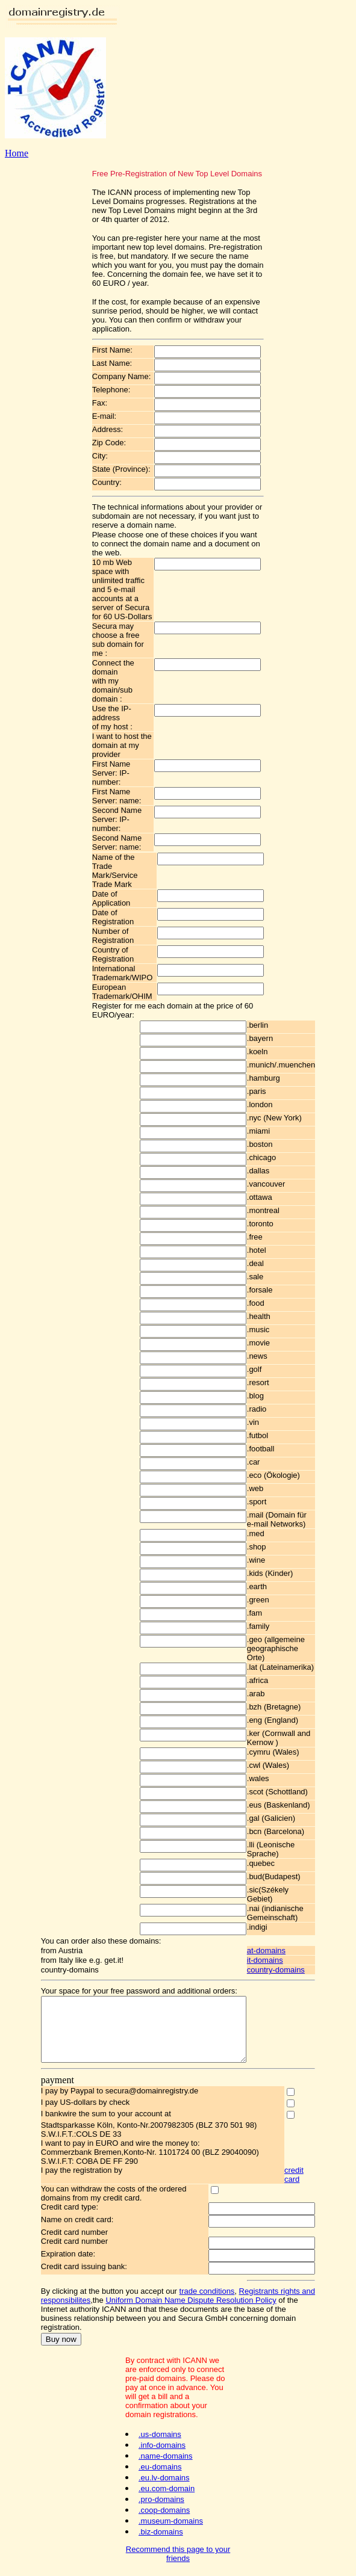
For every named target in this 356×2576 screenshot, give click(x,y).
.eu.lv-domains (164, 2481)
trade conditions (195, 2303)
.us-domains (160, 2437)
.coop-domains (164, 2513)
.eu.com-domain (167, 2492)
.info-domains (162, 2448)
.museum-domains (171, 2524)
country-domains (288, 1969)
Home (16, 153)
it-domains (277, 1960)
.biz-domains (161, 2535)
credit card (304, 2187)
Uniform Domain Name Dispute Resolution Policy (178, 2312)
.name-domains (166, 2459)
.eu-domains (160, 2470)
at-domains (278, 1950)
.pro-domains (161, 2502)
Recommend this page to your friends (178, 2557)
